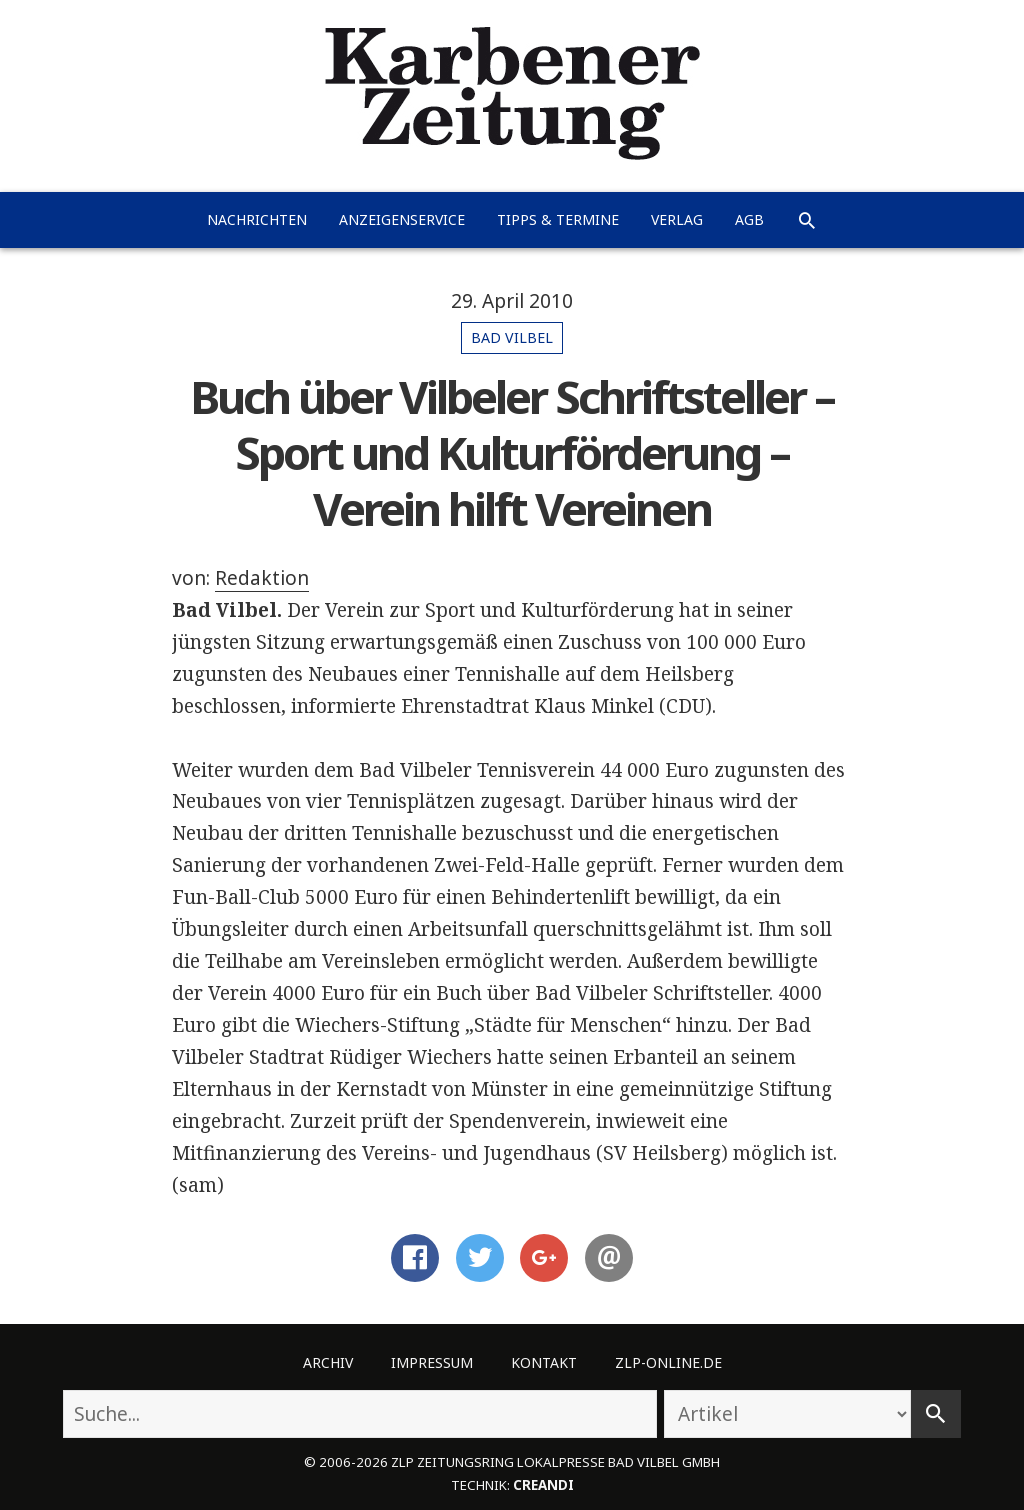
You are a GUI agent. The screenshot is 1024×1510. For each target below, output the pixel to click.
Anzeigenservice (402, 219)
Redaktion (262, 578)
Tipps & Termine (558, 219)
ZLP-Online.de (668, 1362)
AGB (749, 219)
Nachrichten (257, 219)
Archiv (328, 1362)
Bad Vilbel (512, 337)
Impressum (432, 1362)
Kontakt (544, 1362)
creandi (543, 1485)
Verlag (677, 219)
